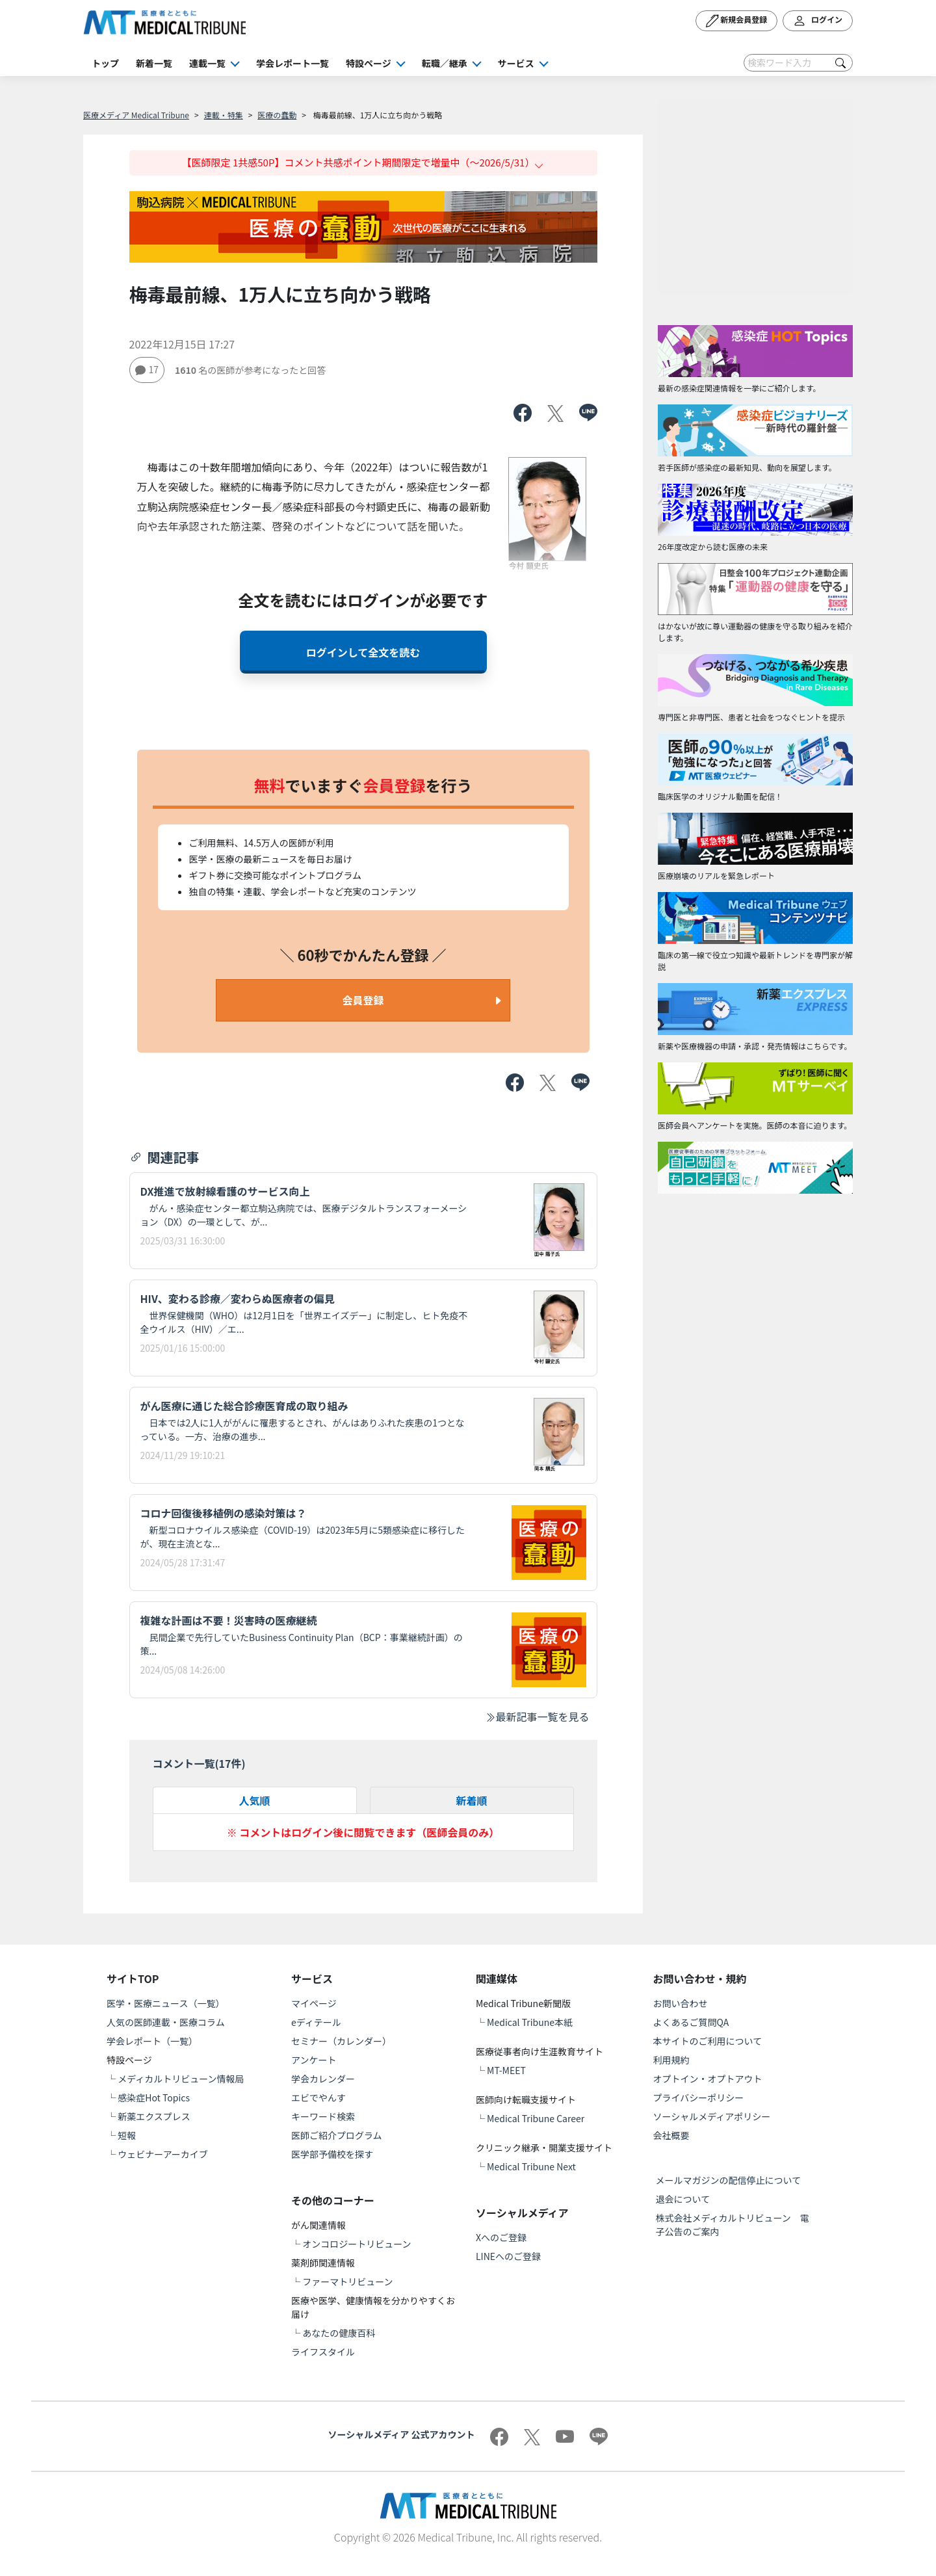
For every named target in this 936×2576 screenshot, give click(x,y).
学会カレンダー (323, 2078)
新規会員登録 (737, 21)
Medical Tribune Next (531, 2166)
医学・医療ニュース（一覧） (165, 2003)
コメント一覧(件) (199, 1763)
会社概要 (671, 2135)
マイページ (314, 2003)
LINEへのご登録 (508, 2256)
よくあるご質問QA (691, 2022)
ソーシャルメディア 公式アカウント (401, 2434)
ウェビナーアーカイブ (163, 2154)
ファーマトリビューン (347, 2281)
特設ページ (368, 63)
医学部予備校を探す (332, 2154)
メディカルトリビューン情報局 (181, 2078)
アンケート (313, 2059)
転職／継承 (444, 63)
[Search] (798, 63)
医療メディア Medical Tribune (136, 114)
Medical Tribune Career (535, 2118)
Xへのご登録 (501, 2237)
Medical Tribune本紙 (530, 2022)
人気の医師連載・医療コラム (166, 2022)
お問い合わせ (680, 2003)
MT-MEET (506, 2070)
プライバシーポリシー (698, 2097)
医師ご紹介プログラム (336, 2135)
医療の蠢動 (276, 114)
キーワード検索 (323, 2116)
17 (147, 369)
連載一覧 (207, 63)
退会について (683, 2198)
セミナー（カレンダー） (341, 2040)
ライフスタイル (323, 2351)
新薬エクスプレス (154, 2116)
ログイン (817, 21)
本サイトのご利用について (707, 2040)
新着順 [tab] (471, 1800)
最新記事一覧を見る (537, 1716)
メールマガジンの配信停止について (728, 2180)
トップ (105, 63)
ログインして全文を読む (363, 652)
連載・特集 (223, 114)
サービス (516, 63)
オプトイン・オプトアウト (707, 2078)
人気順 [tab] (254, 1800)
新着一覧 (154, 63)
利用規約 (671, 2059)
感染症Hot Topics (154, 2097)
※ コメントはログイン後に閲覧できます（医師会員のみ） (363, 1832)
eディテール (316, 2022)
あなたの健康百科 (338, 2332)
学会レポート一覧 (292, 63)
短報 (127, 2135)
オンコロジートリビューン (356, 2243)
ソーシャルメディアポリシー (712, 2116)
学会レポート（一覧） (152, 2040)
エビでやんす (318, 2097)
